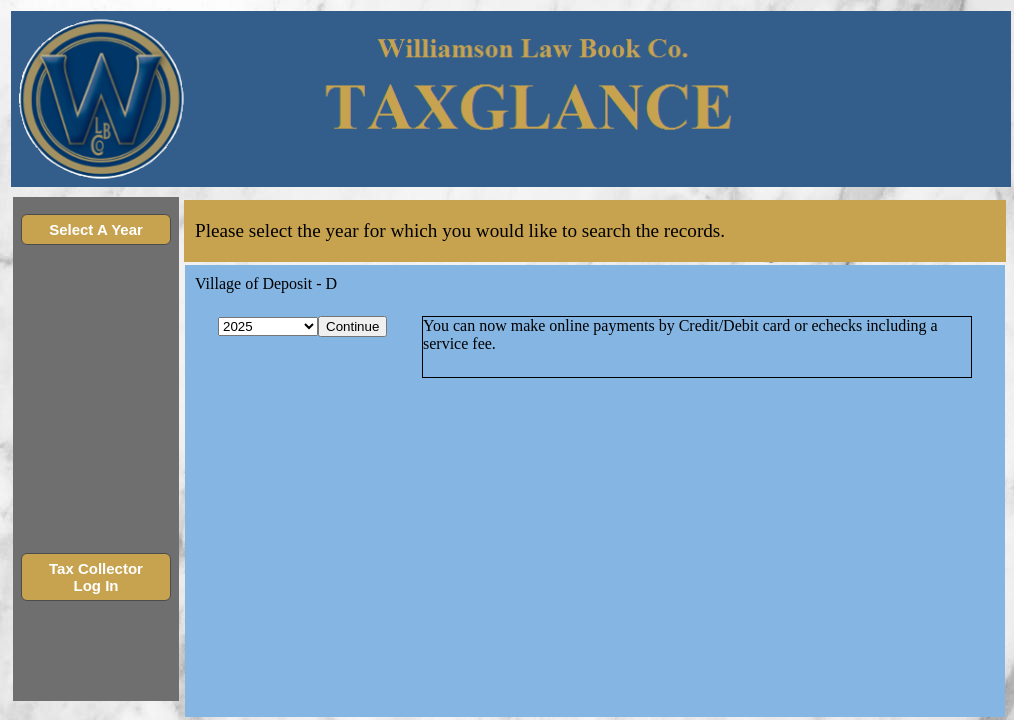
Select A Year (96, 229)
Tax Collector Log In (96, 577)
